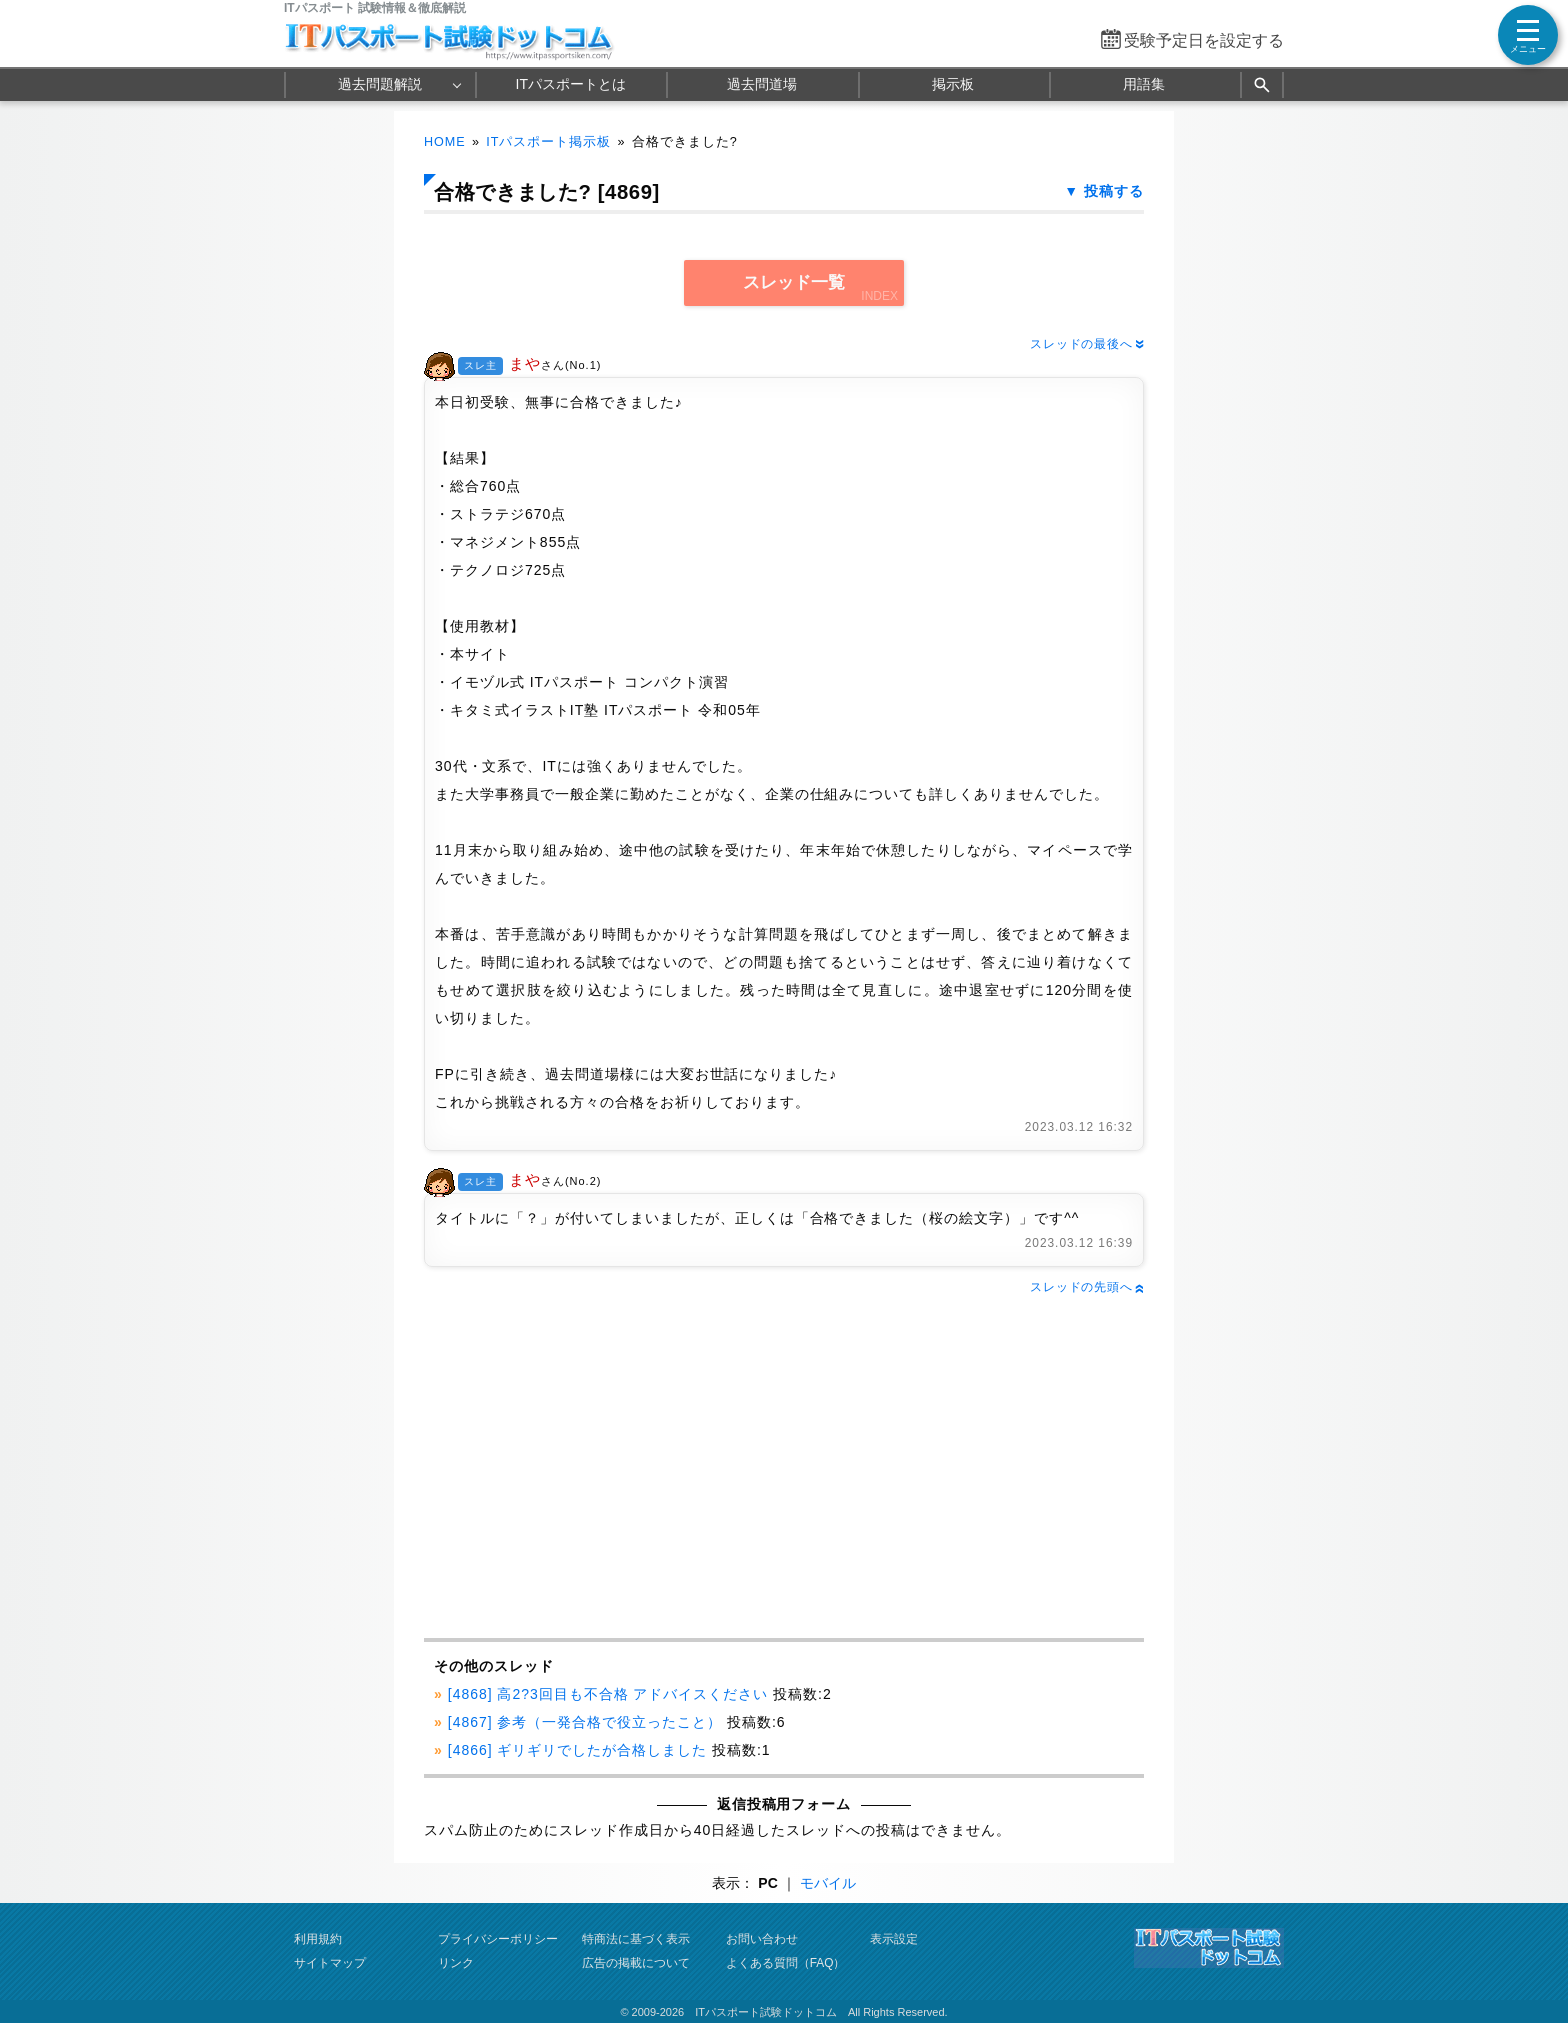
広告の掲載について (636, 1963)
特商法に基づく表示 (636, 1939)
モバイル (828, 1883)
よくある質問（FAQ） (786, 1963)
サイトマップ (330, 1963)
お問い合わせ (762, 1939)
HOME (445, 142)
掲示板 (953, 84)
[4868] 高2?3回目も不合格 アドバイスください (608, 1694)
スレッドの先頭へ (1087, 1287)
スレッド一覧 (794, 282)
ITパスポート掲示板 (548, 142)
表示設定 (894, 1939)
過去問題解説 (380, 84)
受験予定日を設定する (1204, 40)
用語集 (1144, 84)
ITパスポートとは (571, 84)
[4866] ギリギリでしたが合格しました (577, 1750)
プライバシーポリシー (498, 1939)
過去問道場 (762, 84)
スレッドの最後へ (1087, 344)
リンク (456, 1963)
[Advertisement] (600, 1468)
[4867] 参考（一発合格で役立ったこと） (585, 1722)
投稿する (1114, 191)
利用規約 (318, 1939)
